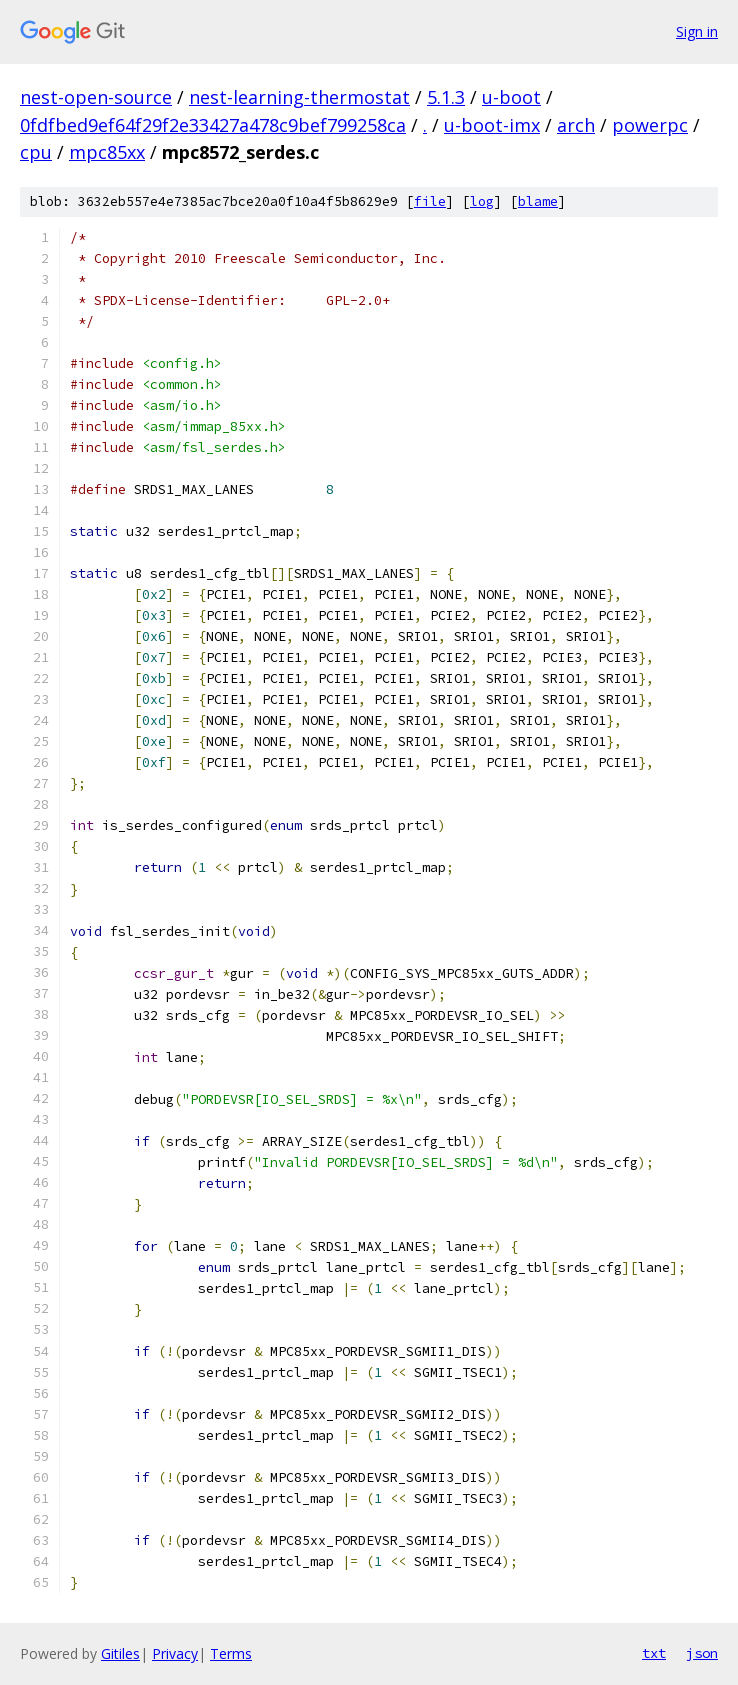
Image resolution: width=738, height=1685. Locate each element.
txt (654, 1653)
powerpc (650, 125)
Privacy (175, 1653)
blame (538, 201)
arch (576, 125)
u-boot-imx (492, 125)
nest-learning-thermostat (299, 97)
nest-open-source (96, 97)
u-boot (511, 97)
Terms (231, 1653)
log (482, 201)
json (702, 1653)
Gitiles (120, 1653)
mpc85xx (107, 152)
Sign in (697, 31)
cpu (36, 152)
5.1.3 (446, 97)
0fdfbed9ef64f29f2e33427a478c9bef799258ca (213, 125)
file (430, 201)
